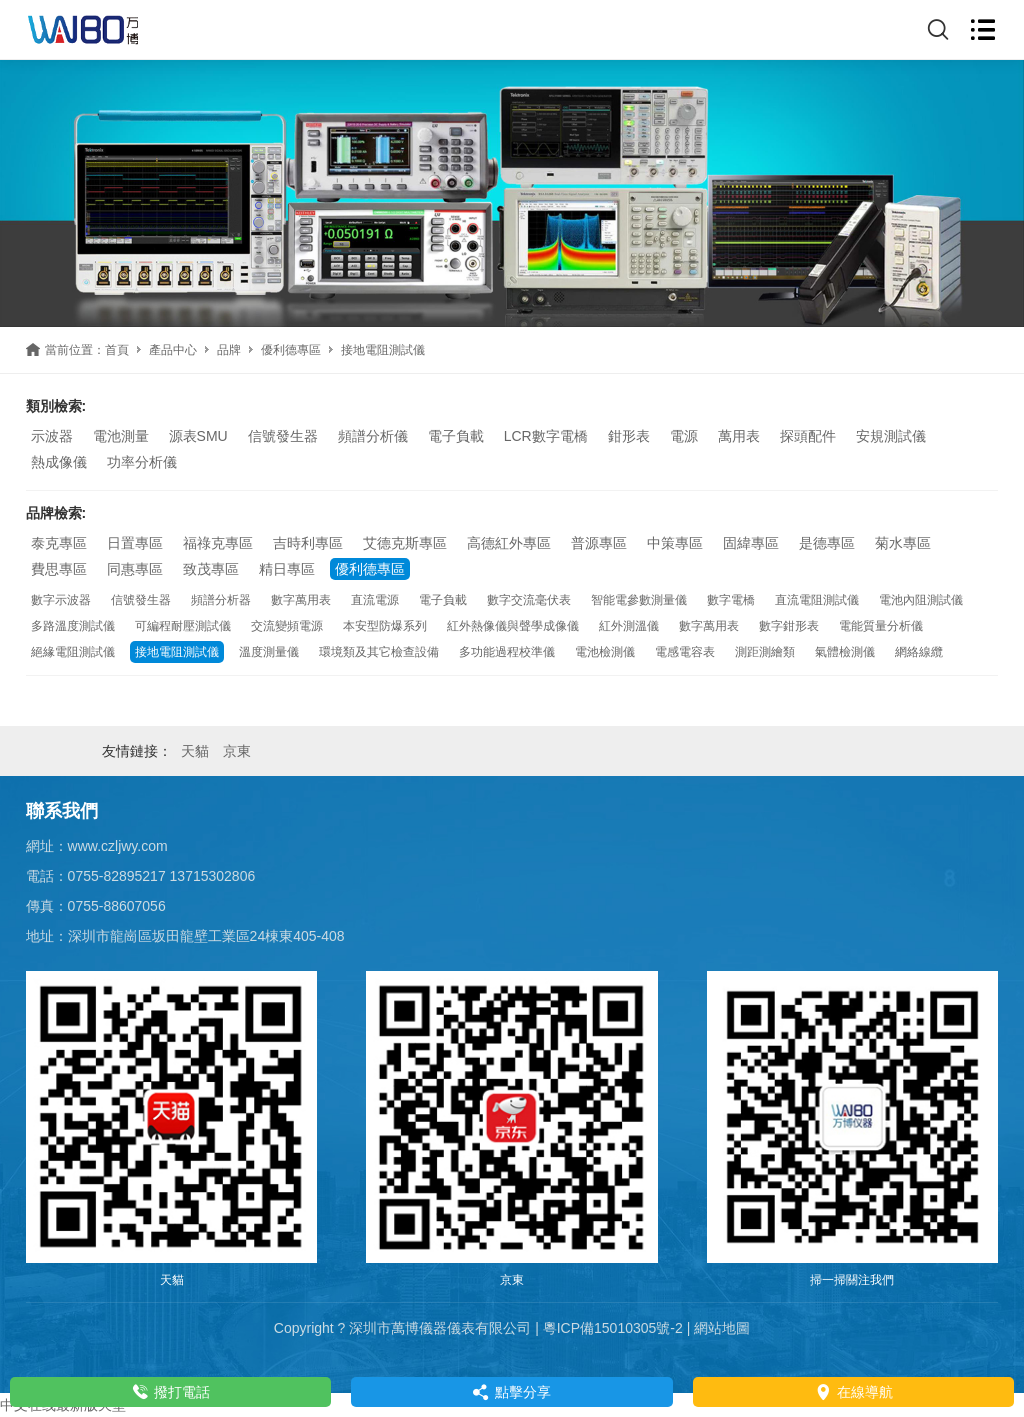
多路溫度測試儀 (73, 626)
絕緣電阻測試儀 (73, 652)
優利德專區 (291, 350)
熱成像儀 (59, 462)
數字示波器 (61, 600)
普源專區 (599, 543)
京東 (237, 751)
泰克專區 (59, 543)
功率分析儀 (142, 462)
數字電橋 (731, 600)
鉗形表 (629, 436)
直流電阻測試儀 (817, 600)
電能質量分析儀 (881, 626)
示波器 (52, 436)
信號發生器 (283, 436)
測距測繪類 (765, 652)
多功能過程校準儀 (507, 652)
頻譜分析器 (221, 600)
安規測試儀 (891, 436)
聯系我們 (62, 811)
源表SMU (198, 436)
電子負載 (456, 436)
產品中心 (173, 350)
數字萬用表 (301, 600)
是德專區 (827, 543)
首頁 (117, 350)
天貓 (195, 751)
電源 (684, 436)
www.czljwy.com (118, 846)
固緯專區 (751, 543)
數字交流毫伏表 (529, 600)
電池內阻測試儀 (921, 600)
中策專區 (675, 543)
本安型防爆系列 (385, 626)
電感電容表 (685, 652)
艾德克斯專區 (405, 543)
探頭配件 (808, 436)
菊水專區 (903, 543)
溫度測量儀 (269, 652)
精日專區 (287, 569)
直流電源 (375, 600)
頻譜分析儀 (373, 436)
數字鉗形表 (789, 626)
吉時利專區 (308, 543)
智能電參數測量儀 (639, 600)
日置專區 (135, 543)
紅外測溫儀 (629, 626)
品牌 (229, 350)
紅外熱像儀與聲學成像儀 (513, 626)
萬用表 (739, 436)
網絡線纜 (919, 652)
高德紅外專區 (509, 543)
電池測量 (121, 436)
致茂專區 (211, 569)
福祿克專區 (218, 543)
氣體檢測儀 (845, 652)
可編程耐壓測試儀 (183, 626)
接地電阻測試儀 (177, 652)
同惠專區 (135, 569)
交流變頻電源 (287, 626)
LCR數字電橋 (546, 436)
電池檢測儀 (605, 652)
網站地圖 (722, 1328)
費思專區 (59, 569)
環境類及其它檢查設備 (379, 652)
